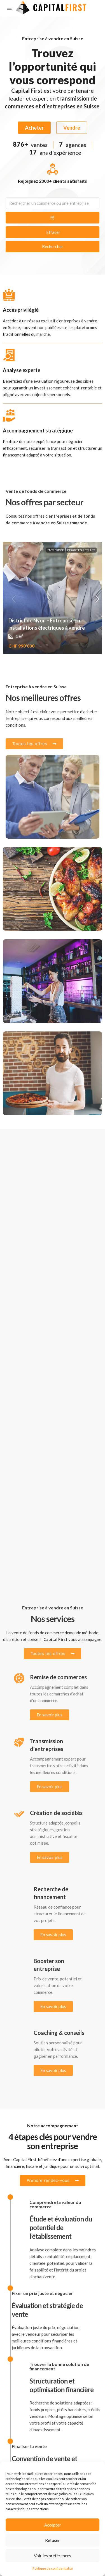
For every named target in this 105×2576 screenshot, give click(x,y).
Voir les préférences (52, 2555)
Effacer (53, 232)
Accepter (52, 2524)
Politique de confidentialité (52, 2568)
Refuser (52, 2540)
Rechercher (52, 246)
